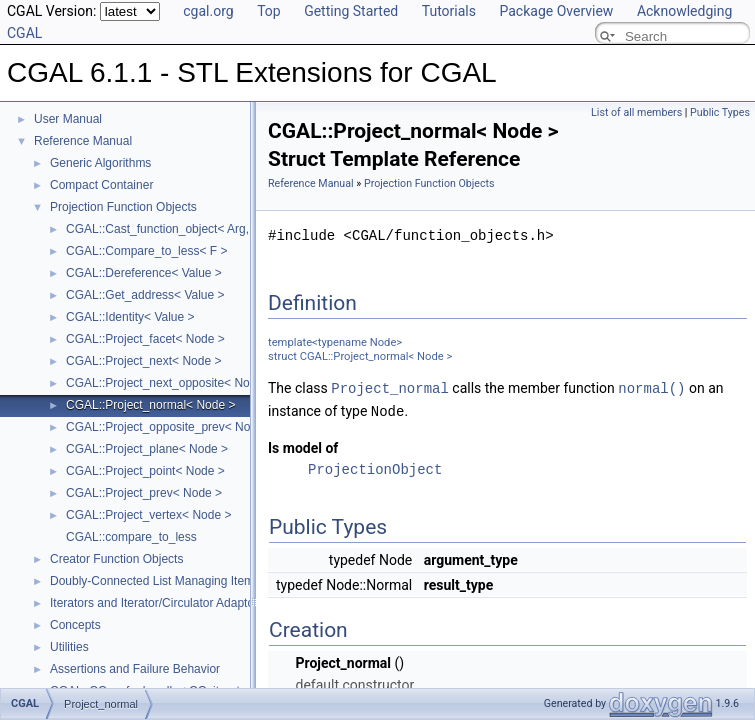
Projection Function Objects (123, 207)
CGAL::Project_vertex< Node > (148, 515)
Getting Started (351, 11)
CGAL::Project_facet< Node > (145, 339)
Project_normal (390, 387)
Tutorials (449, 11)
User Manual (68, 119)
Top (269, 11)
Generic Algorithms (100, 163)
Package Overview (556, 11)
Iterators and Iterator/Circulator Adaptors (157, 603)
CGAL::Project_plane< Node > (147, 449)
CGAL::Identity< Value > (130, 317)
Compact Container (101, 185)
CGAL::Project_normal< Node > (150, 405)
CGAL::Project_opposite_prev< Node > (170, 427)
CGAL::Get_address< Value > (145, 295)
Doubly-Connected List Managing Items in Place (178, 581)
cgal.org (208, 11)
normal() (651, 387)
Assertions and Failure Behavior (135, 669)
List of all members (636, 112)
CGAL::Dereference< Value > (144, 273)
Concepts (75, 625)
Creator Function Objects (116, 559)
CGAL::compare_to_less (131, 537)
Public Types (720, 112)
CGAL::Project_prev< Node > (144, 493)
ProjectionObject (375, 467)
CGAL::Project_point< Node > (145, 471)
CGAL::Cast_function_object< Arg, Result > (181, 229)
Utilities (69, 647)
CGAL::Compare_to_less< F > (146, 251)
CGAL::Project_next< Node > (143, 361)
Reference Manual (83, 141)
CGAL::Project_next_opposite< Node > (169, 383)
